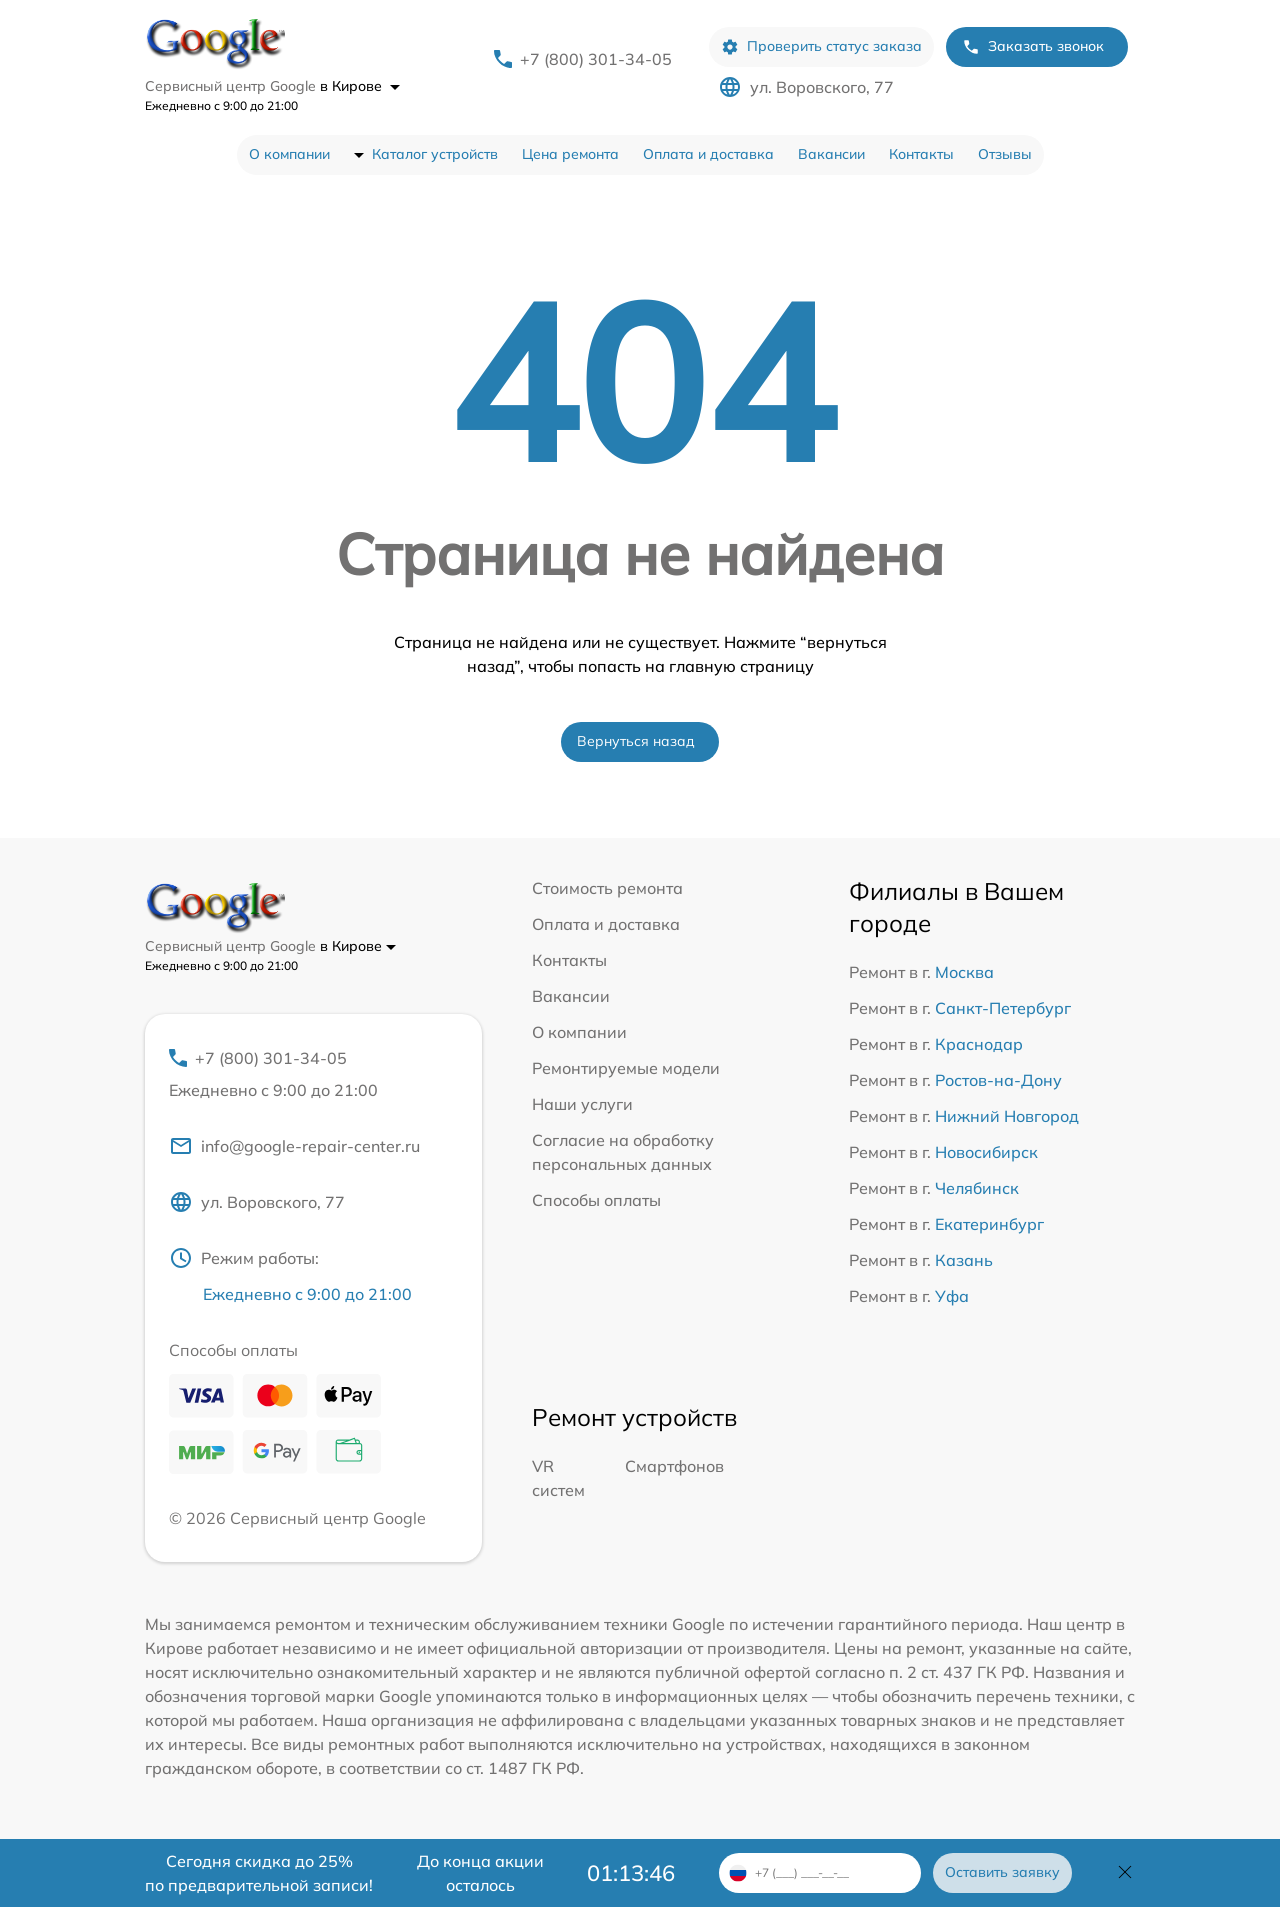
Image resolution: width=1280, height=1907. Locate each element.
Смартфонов (674, 1466)
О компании (289, 154)
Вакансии (831, 154)
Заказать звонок (1033, 46)
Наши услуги (582, 1104)
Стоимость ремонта (607, 888)
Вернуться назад (636, 741)
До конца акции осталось (480, 1873)
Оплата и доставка (708, 154)
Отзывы (1005, 154)
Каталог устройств (435, 154)
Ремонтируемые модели (626, 1068)
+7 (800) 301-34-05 (596, 59)
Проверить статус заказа (821, 46)
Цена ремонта (570, 154)
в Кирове (360, 86)
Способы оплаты (596, 1200)
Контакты (921, 154)
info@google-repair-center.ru (294, 1146)
